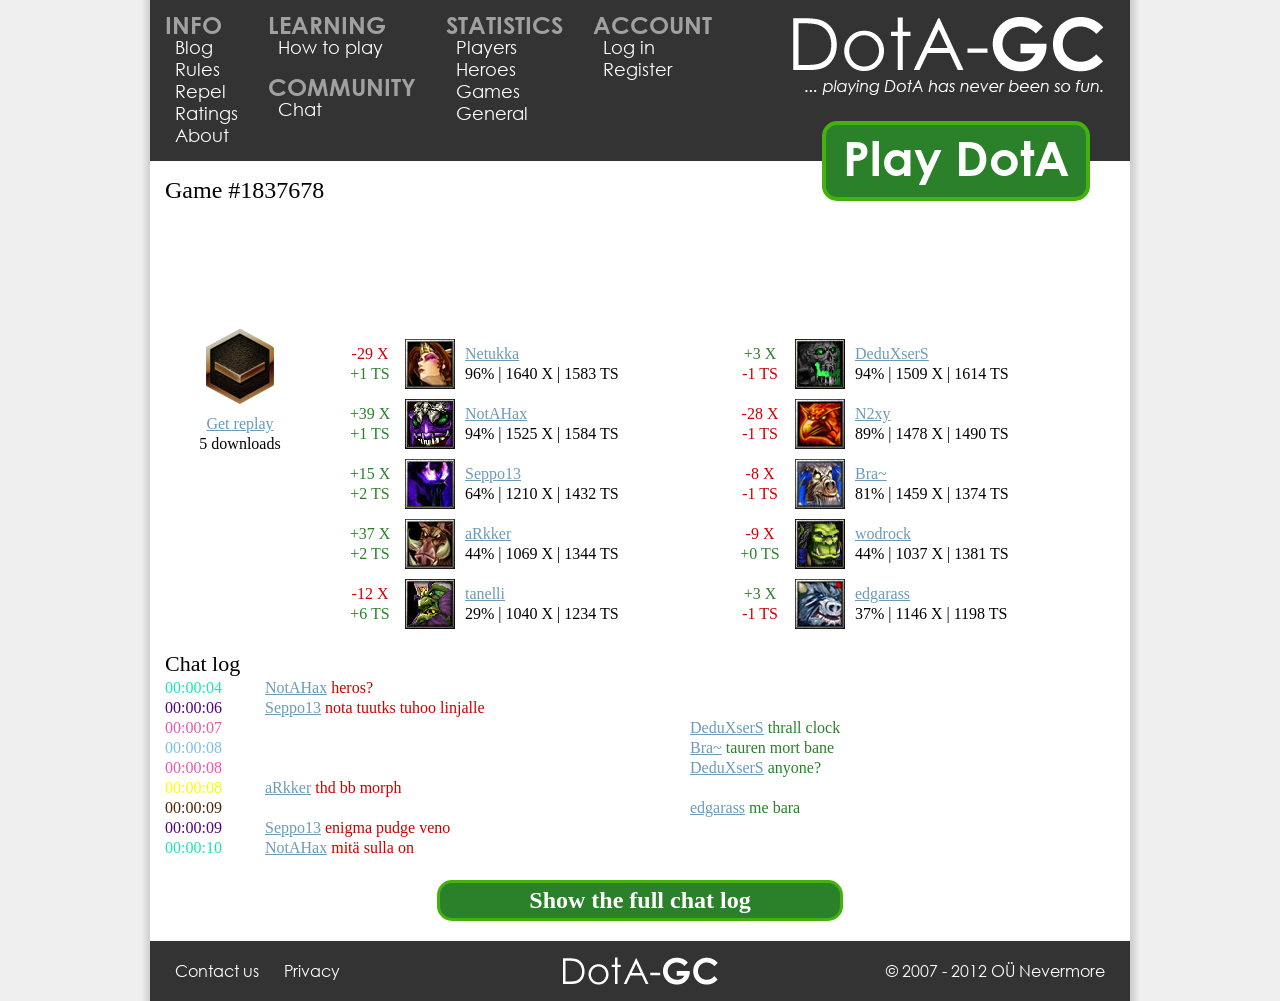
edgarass (882, 593)
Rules (197, 69)
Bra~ (871, 473)
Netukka (492, 353)
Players (486, 47)
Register (637, 69)
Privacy (312, 970)
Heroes (486, 69)
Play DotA (956, 157)
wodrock (883, 533)
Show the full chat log (639, 900)
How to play (330, 47)
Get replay (239, 423)
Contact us (217, 970)
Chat (300, 109)
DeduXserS (892, 353)
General (492, 113)
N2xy (873, 413)
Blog (194, 47)
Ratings (206, 113)
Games (488, 91)
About (202, 135)
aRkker (488, 533)
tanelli (485, 593)
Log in (629, 47)
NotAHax (496, 413)
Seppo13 (493, 473)
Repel (200, 91)
